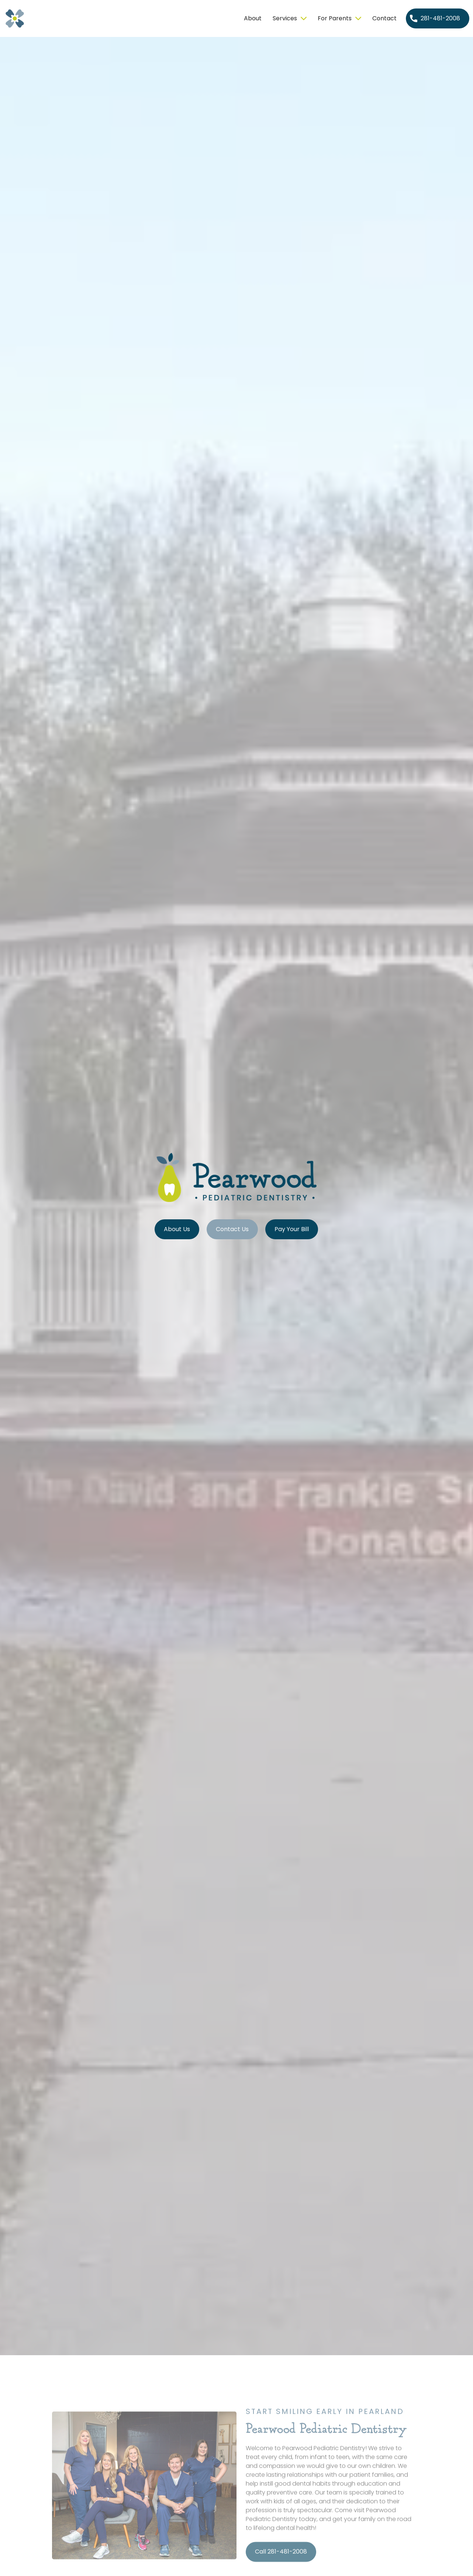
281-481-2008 (440, 18)
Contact (384, 18)
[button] (289, 18)
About (253, 18)
